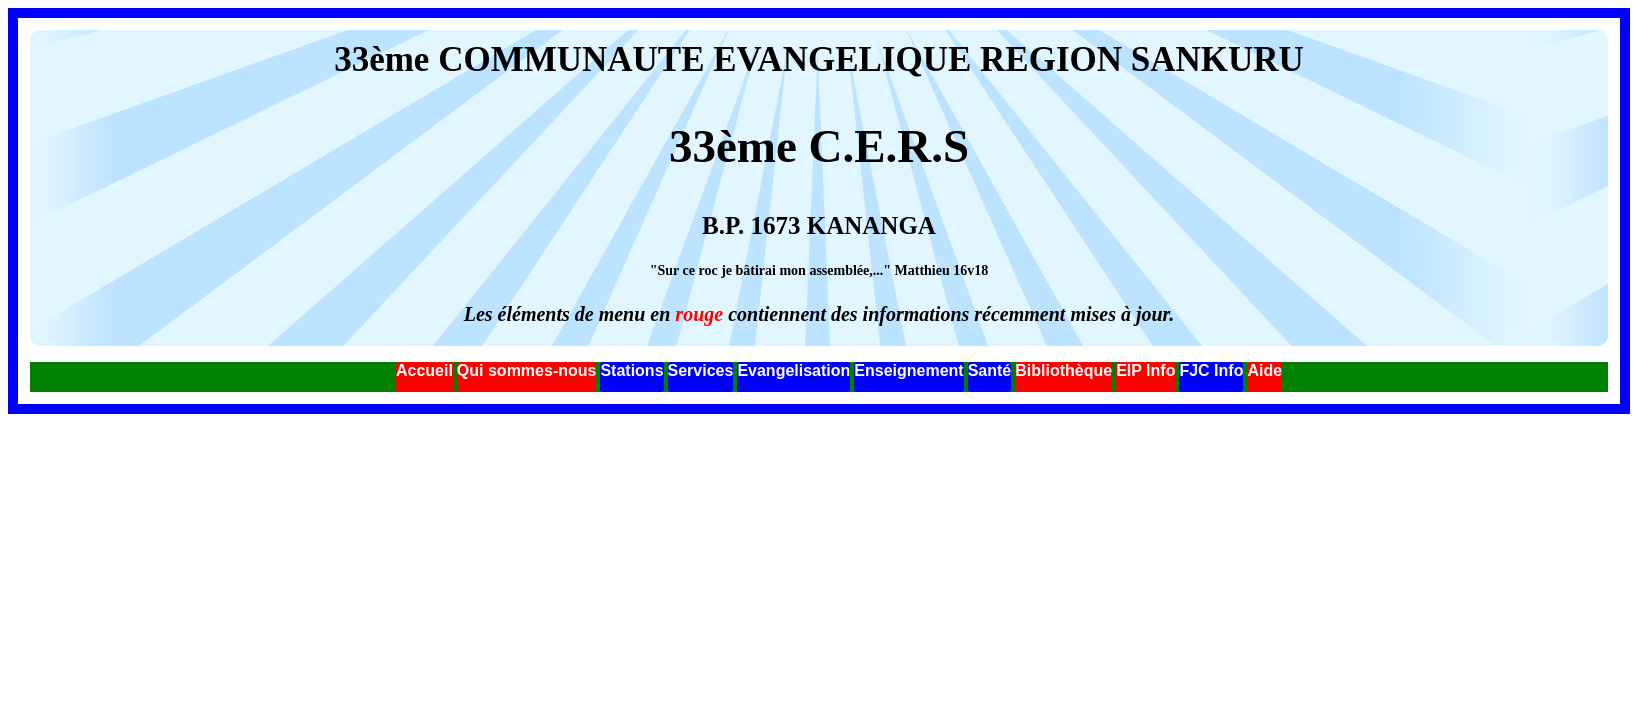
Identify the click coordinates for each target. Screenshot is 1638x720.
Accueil (424, 370)
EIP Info (1145, 370)
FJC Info (1211, 370)
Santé (990, 370)
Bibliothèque (1063, 370)
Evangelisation (793, 370)
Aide (1264, 370)
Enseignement (908, 370)
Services (701, 370)
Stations (631, 370)
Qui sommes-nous (527, 370)
